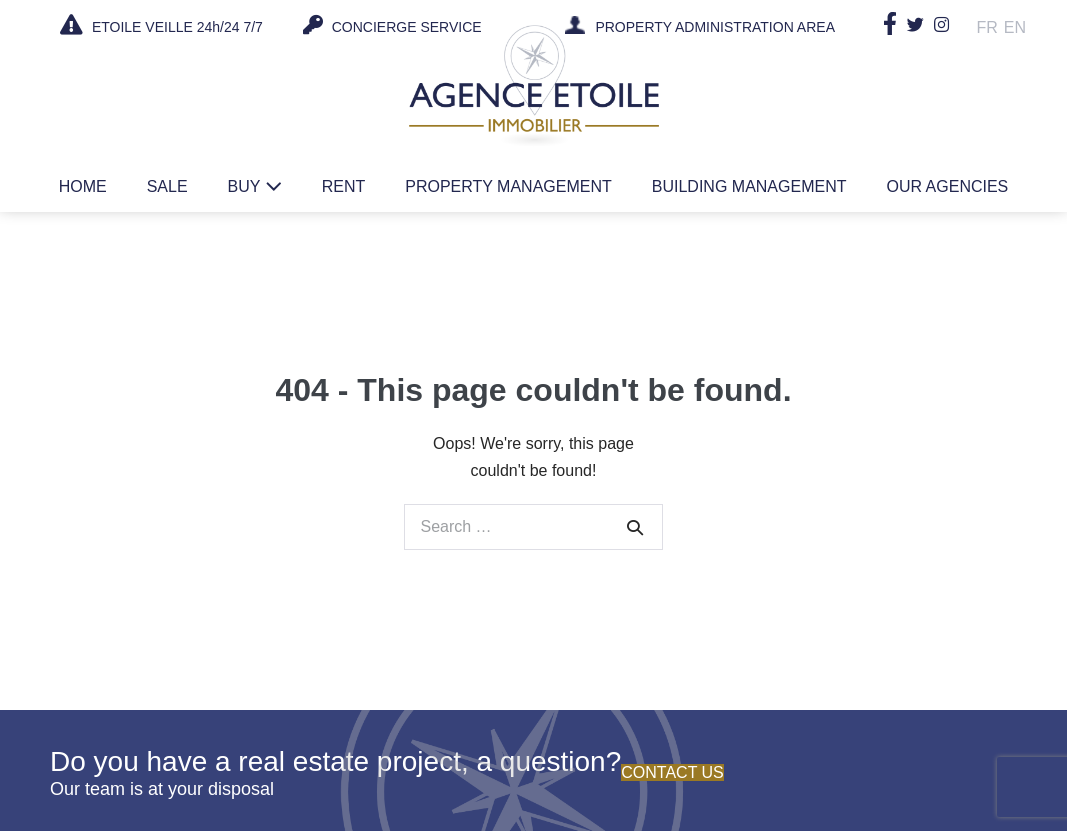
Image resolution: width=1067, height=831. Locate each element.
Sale (167, 186)
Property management (508, 186)
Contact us (672, 772)
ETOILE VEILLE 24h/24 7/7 (161, 25)
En (1015, 27)
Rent (344, 186)
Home (83, 186)
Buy (255, 186)
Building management (749, 186)
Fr (987, 27)
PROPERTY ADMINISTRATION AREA (715, 28)
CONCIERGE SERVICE (392, 25)
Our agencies (947, 186)
